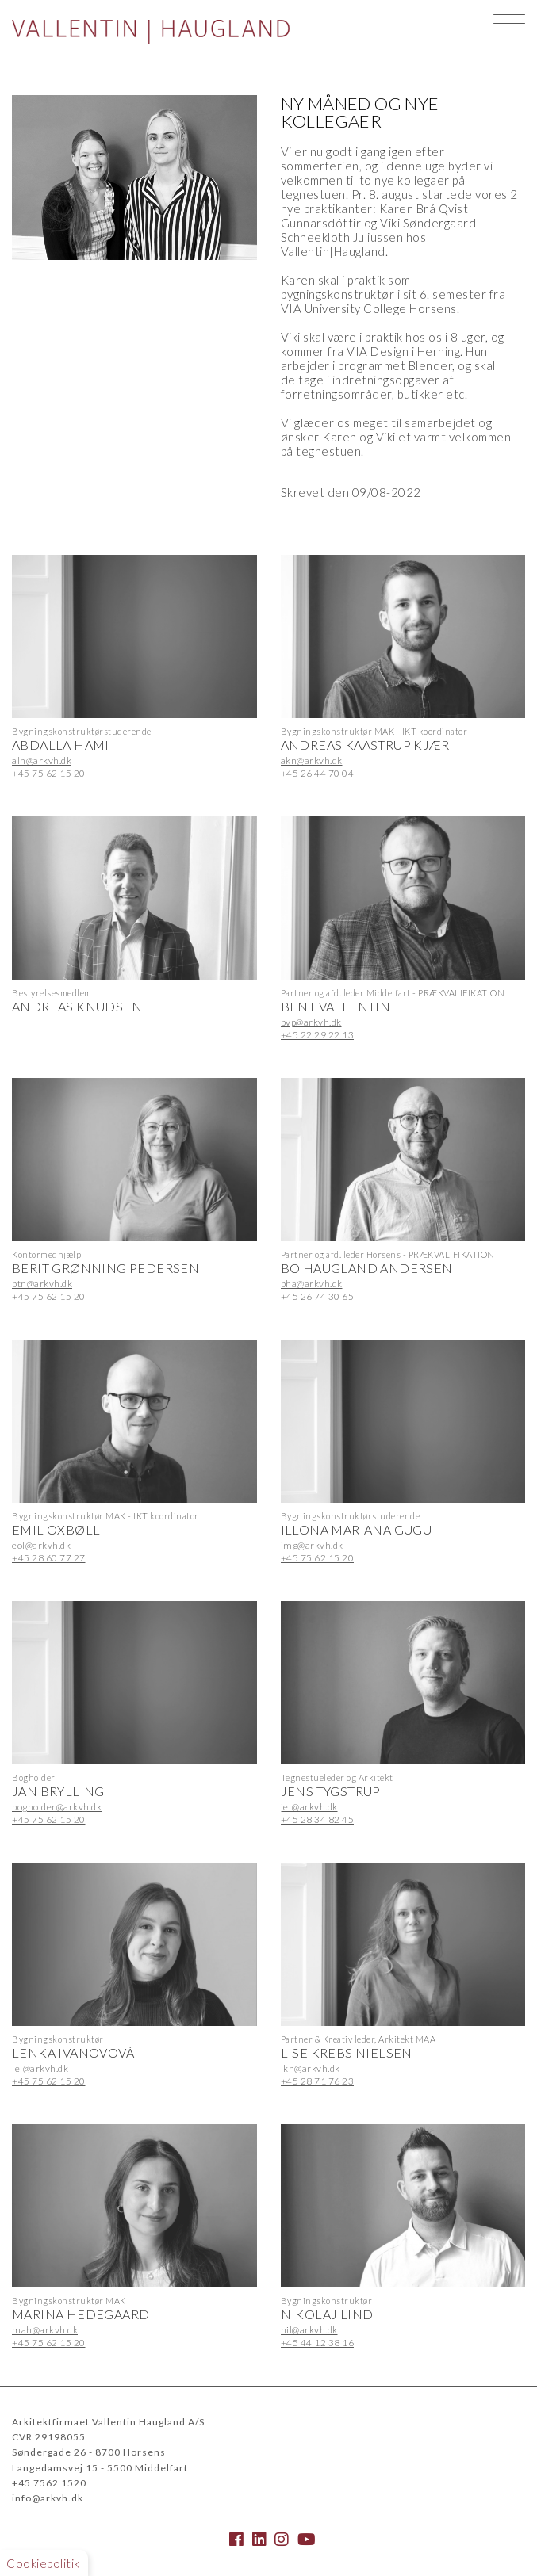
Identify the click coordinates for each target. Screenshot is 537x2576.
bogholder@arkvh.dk (57, 1807)
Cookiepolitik (43, 2563)
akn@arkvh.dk (312, 760)
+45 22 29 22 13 (318, 1035)
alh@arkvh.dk (41, 760)
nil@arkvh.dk (309, 2330)
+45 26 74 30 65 (318, 1296)
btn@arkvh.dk (42, 1284)
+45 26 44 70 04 (318, 773)
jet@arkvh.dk (309, 1807)
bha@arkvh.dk (312, 1284)
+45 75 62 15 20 (49, 773)
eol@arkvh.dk (41, 1545)
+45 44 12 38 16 (318, 2343)
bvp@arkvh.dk (311, 1022)
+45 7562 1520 (49, 2483)
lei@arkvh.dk (40, 2068)
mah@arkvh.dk (45, 2330)
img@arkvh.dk (312, 1545)
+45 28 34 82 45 (318, 1819)
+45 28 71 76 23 (318, 2081)
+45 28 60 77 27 (49, 1558)
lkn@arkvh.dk (310, 2068)
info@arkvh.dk (47, 2498)
